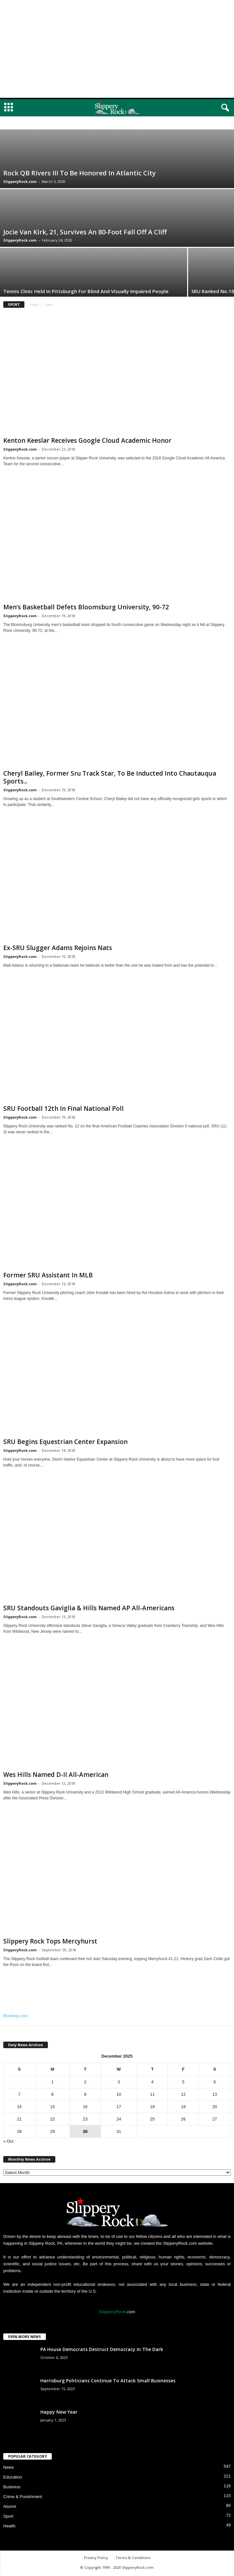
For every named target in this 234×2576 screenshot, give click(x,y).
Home (34, 304)
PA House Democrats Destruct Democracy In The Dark (101, 2349)
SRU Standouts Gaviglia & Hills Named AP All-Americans (88, 1608)
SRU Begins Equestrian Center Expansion (65, 1441)
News (8, 2467)
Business (12, 2486)
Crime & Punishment (22, 2496)
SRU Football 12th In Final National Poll (63, 1108)
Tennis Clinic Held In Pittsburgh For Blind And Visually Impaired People (86, 291)
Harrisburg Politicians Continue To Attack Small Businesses (107, 2380)
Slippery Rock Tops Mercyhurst (50, 1941)
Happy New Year (58, 2412)
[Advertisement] (117, 49)
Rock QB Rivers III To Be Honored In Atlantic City (79, 173)
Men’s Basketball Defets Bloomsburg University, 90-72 (86, 607)
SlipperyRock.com (19, 181)
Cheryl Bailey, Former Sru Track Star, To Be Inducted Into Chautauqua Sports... (109, 777)
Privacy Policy (96, 2557)
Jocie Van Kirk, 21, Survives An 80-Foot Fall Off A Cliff (85, 232)
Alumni (9, 2506)
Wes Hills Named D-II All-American (55, 1774)
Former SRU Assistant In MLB (48, 1275)
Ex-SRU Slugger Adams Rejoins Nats (57, 948)
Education (12, 2477)
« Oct (8, 2141)
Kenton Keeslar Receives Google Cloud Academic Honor (87, 440)
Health (9, 2526)
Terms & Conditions (133, 2557)
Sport (8, 2516)
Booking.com (15, 2015)
